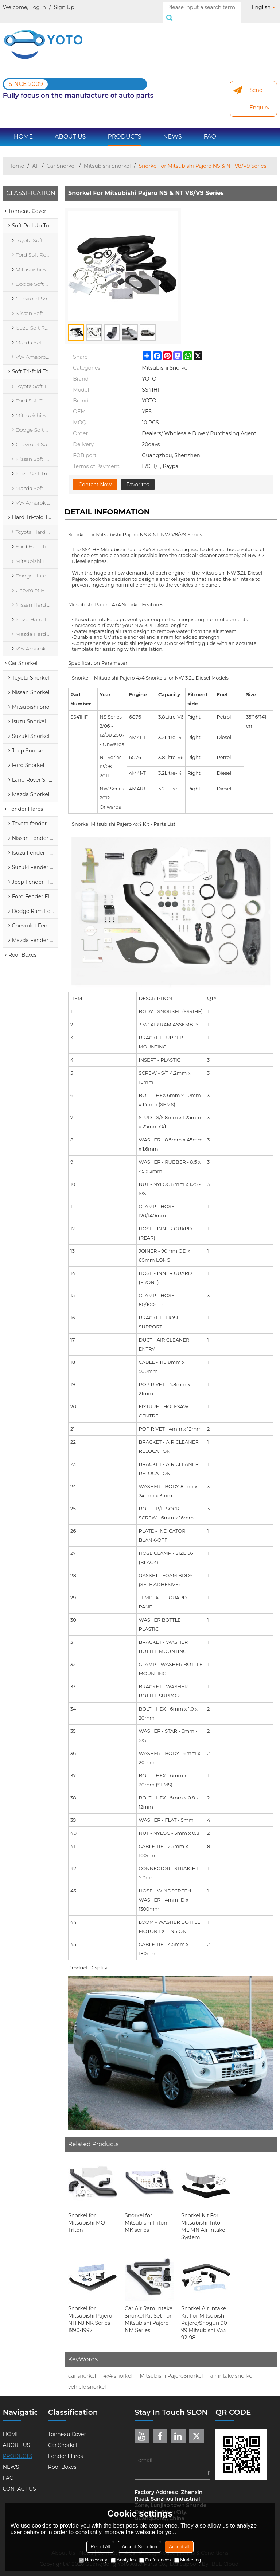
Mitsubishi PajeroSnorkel (171, 2368)
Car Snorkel (61, 158)
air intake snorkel (231, 2368)
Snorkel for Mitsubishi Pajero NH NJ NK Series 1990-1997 (90, 2311)
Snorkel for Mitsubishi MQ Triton (86, 2214)
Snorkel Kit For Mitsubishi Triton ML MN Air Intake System (203, 2218)
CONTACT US (19, 2481)
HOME (23, 128)
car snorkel (82, 2368)
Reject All (100, 2546)
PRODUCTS (124, 128)
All (35, 158)
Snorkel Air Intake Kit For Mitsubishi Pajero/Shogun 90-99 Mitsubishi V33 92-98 (205, 2315)
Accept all (179, 2546)
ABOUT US (70, 128)
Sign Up (64, 7)
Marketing (187, 2560)
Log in (38, 7)
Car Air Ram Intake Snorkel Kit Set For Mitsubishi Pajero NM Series (148, 2311)
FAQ (210, 128)
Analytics (123, 2560)
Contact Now (95, 476)
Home (16, 158)
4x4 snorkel (117, 2368)
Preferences (155, 2560)
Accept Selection (139, 2546)
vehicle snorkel (87, 2378)
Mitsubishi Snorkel (107, 158)
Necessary (93, 2560)
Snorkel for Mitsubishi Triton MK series (146, 2214)
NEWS (172, 128)
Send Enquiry (259, 91)
